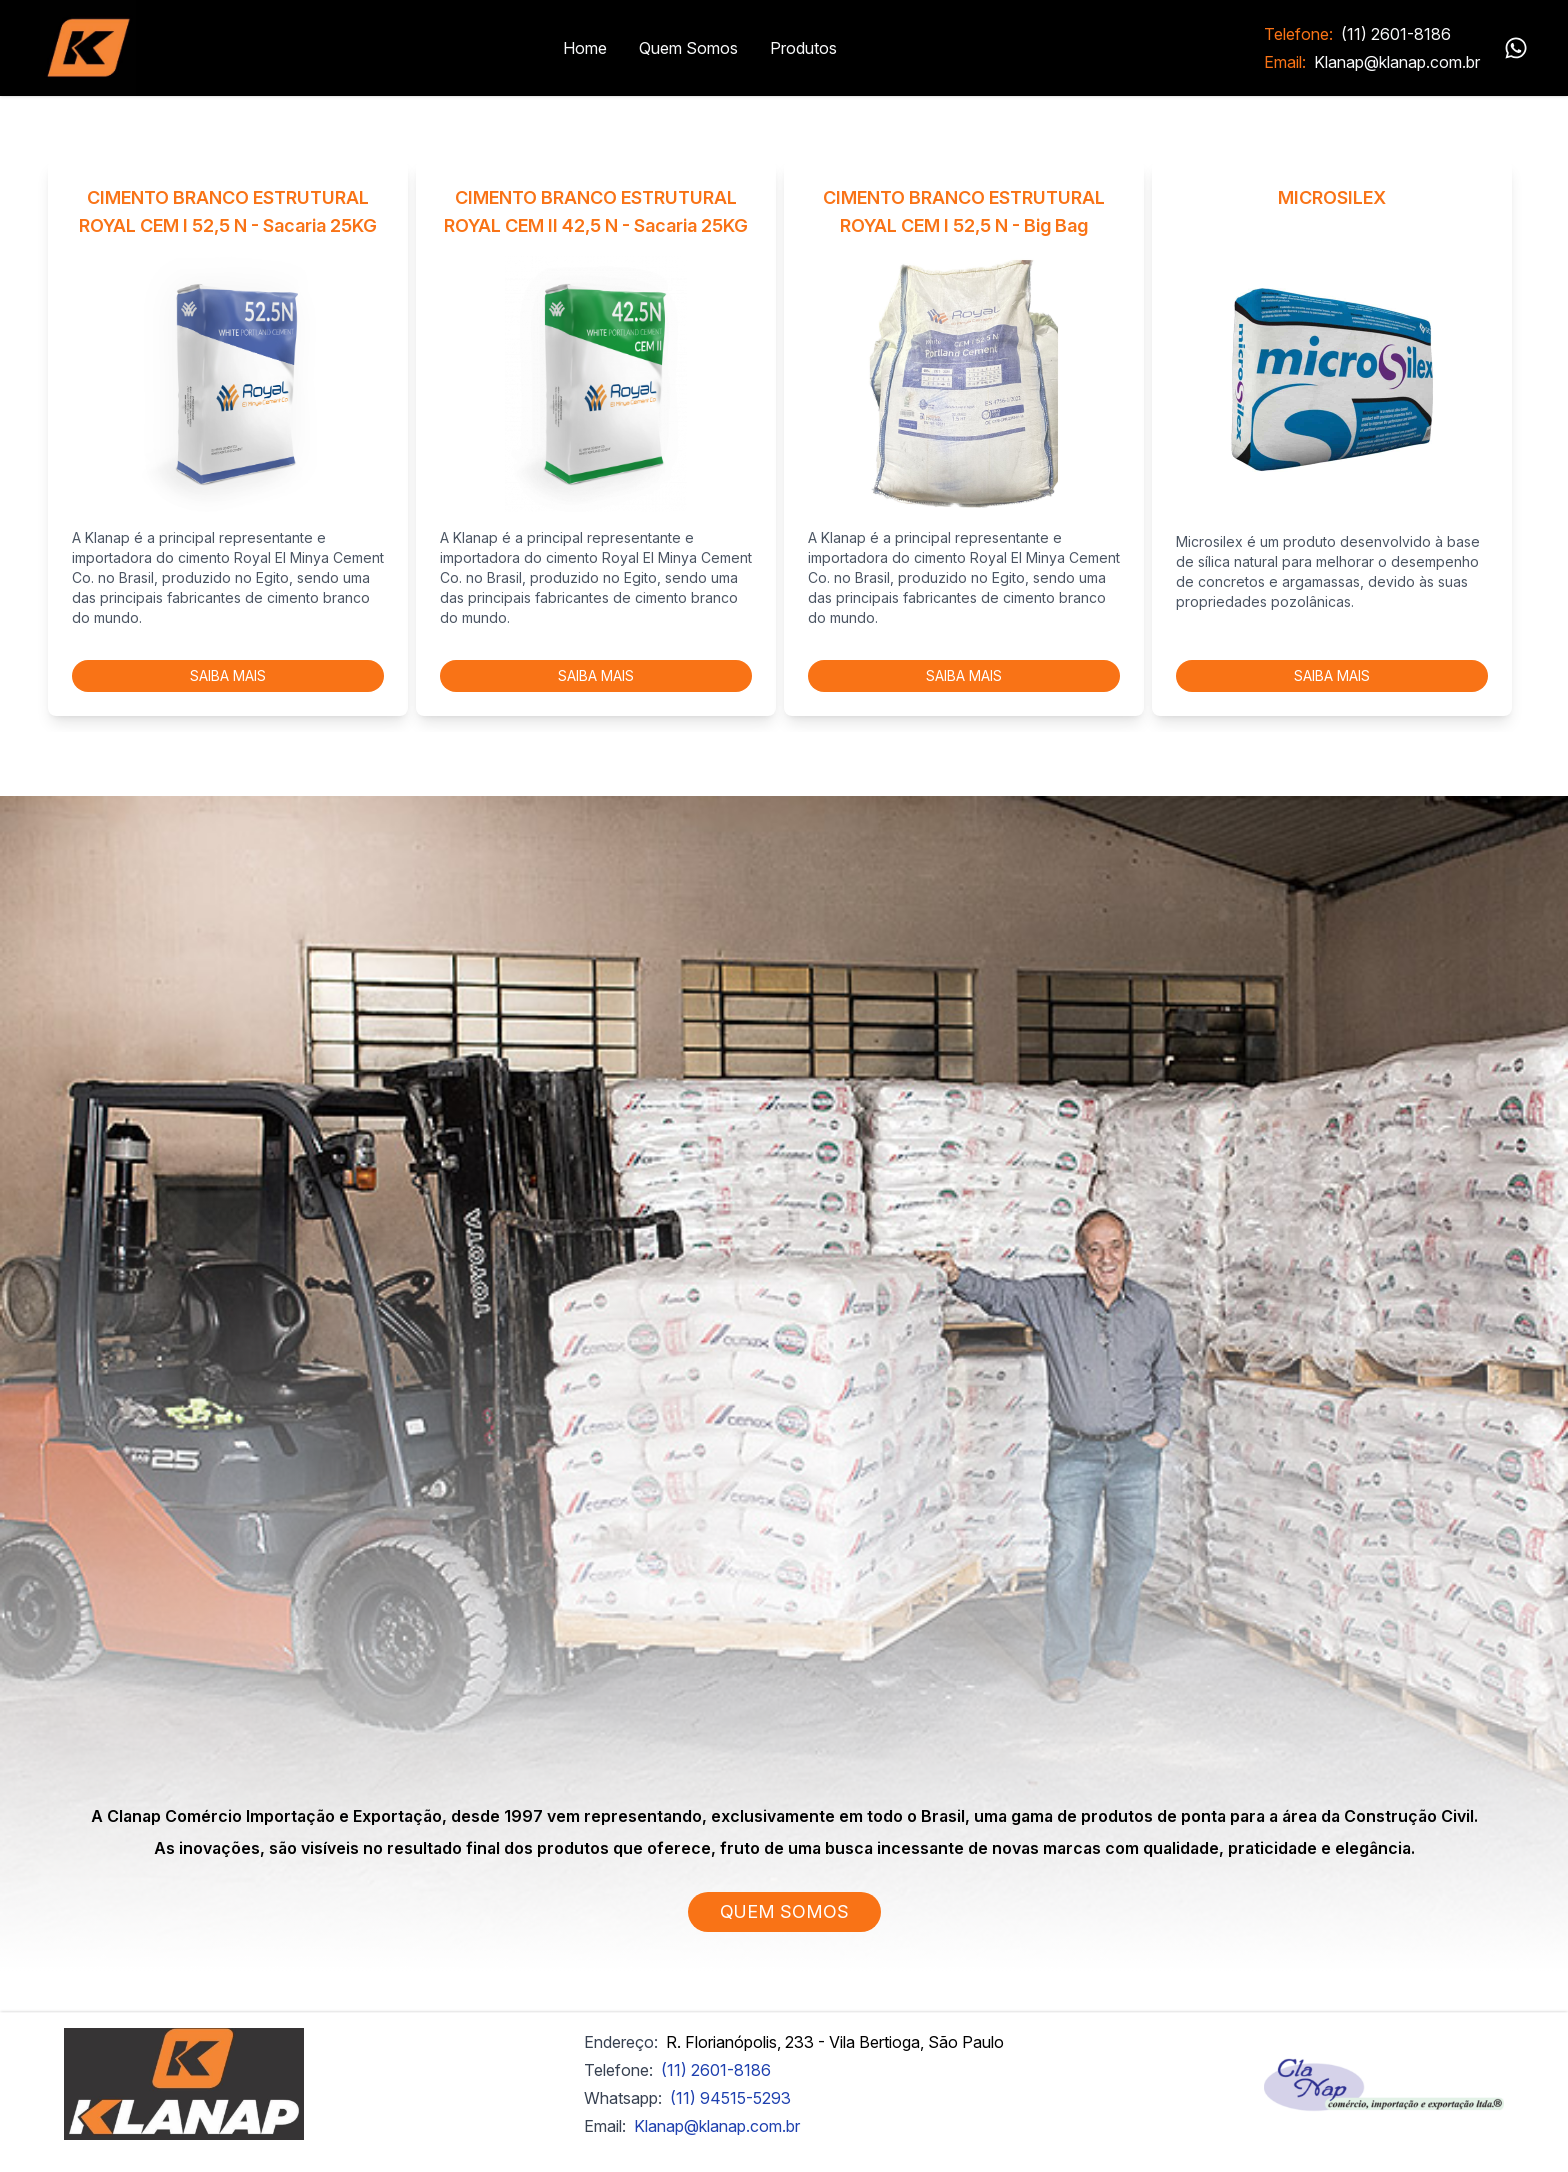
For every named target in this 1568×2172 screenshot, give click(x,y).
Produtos (803, 48)
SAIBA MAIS (228, 675)
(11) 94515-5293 (730, 2098)
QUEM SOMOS (784, 1911)
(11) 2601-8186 (1396, 34)
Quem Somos (688, 48)
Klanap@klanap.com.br (1397, 62)
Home (585, 48)
